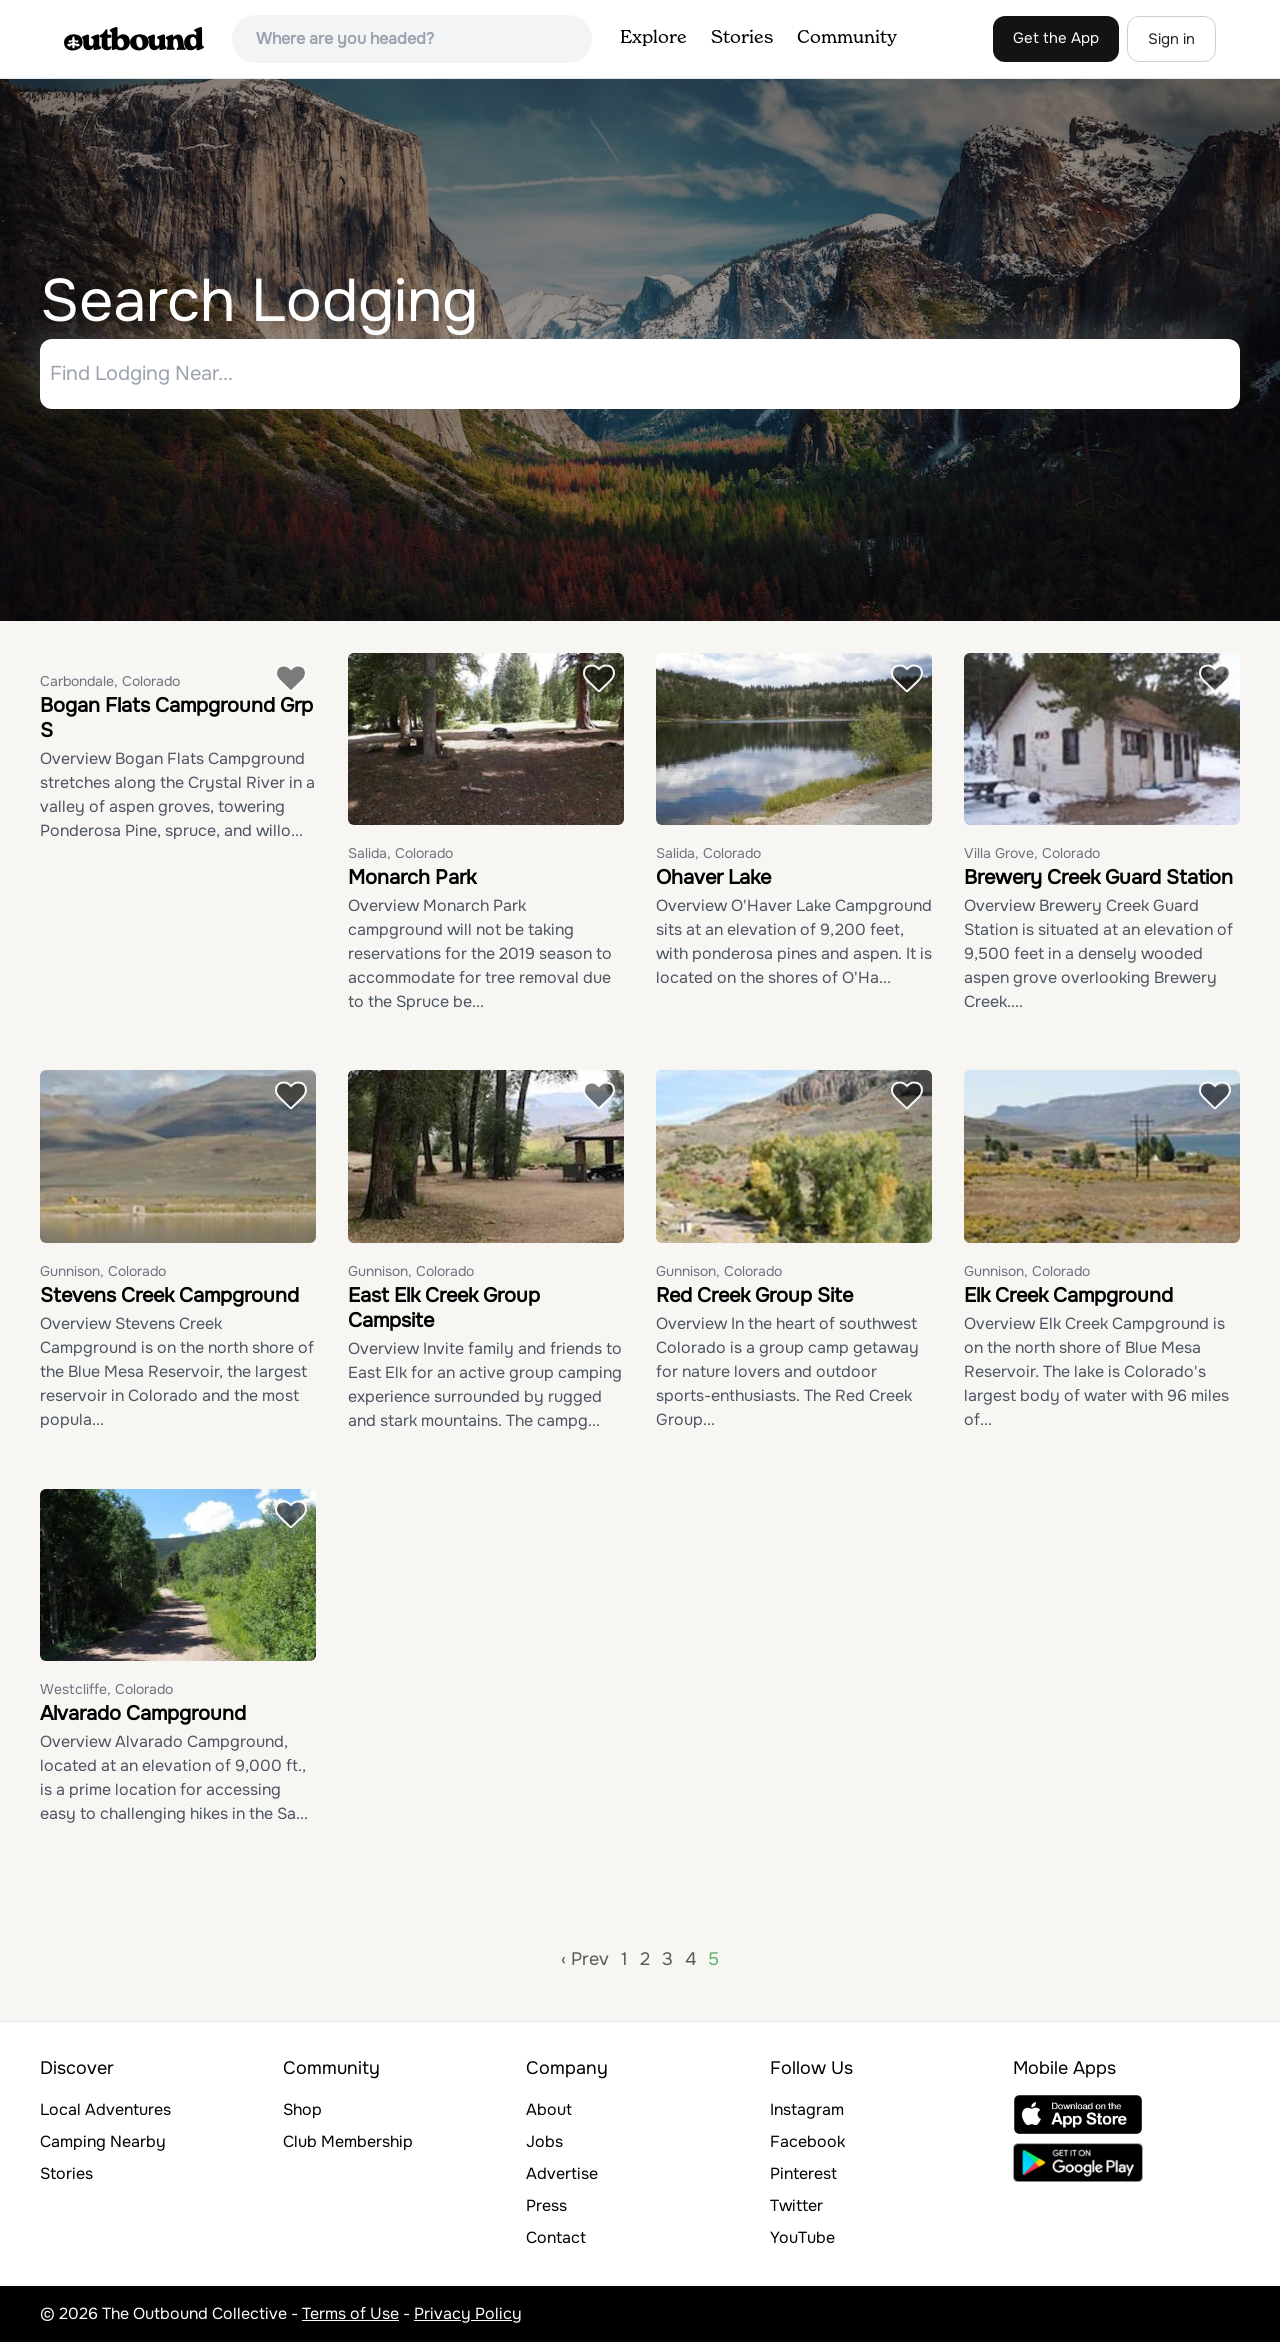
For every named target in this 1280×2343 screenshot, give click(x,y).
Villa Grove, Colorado (1032, 854)
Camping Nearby (103, 2142)
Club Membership (348, 2142)
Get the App (1056, 38)
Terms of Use (350, 2314)
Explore (653, 38)
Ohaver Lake (713, 878)
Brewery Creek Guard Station (1098, 878)
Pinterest (803, 2174)
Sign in (1171, 39)
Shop (302, 2110)
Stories (742, 38)
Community (847, 38)
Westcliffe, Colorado (106, 1690)
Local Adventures (105, 2110)
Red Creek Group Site (754, 1295)
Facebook (807, 2142)
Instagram (807, 2110)
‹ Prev (585, 1960)
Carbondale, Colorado (110, 681)
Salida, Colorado (400, 854)
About (549, 2110)
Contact (556, 2238)
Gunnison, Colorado (103, 1271)
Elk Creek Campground (1068, 1295)
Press (546, 2206)
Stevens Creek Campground (169, 1295)
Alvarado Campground (143, 1714)
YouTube (802, 2238)
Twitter (796, 2206)
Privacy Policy (468, 2314)
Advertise (562, 2174)
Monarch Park (412, 878)
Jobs (544, 2142)
